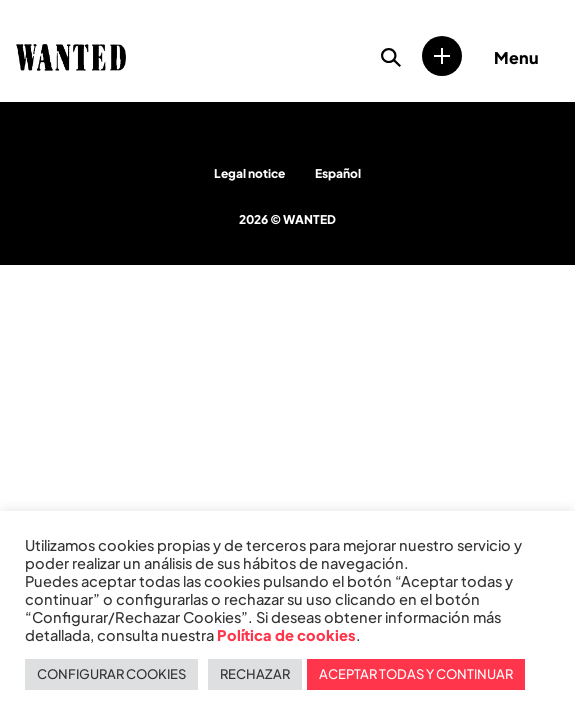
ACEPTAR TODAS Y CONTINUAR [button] (416, 674)
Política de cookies (286, 635)
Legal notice (249, 173)
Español (338, 173)
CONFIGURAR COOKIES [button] (111, 674)
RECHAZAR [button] (255, 674)
